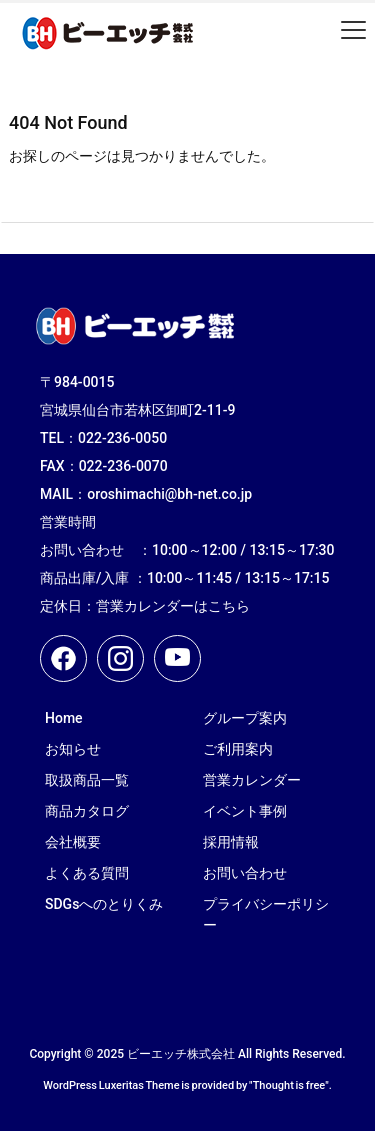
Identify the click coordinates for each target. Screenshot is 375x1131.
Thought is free (289, 1085)
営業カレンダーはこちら (173, 606)
